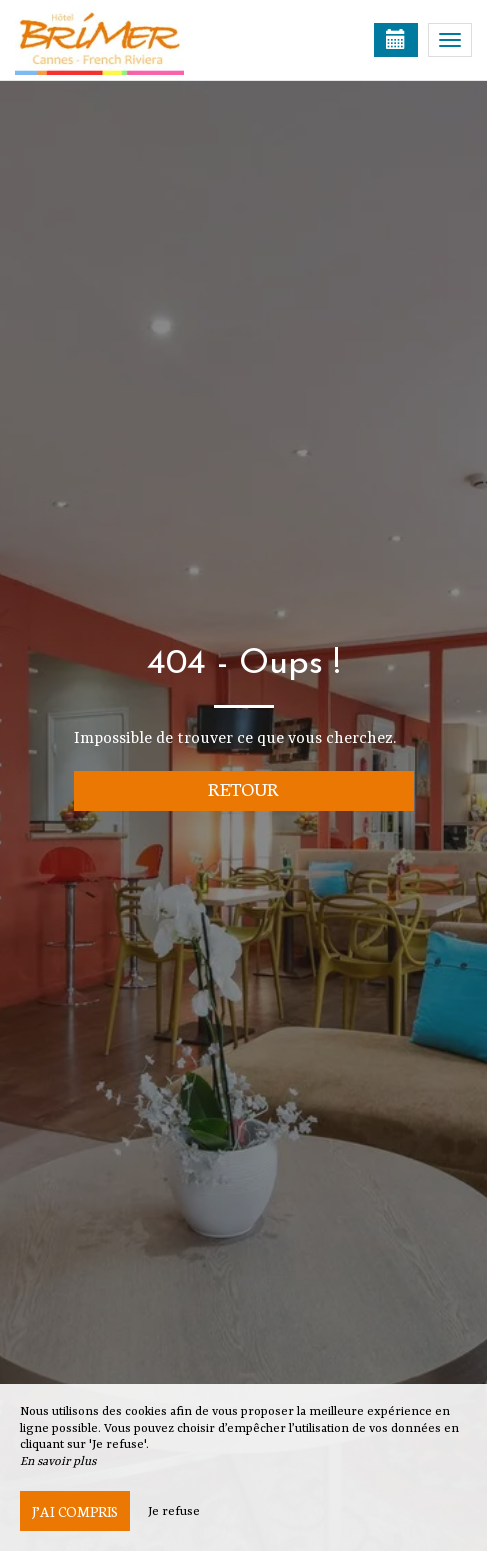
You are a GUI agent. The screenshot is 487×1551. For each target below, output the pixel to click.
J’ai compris (75, 1511)
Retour (243, 788)
